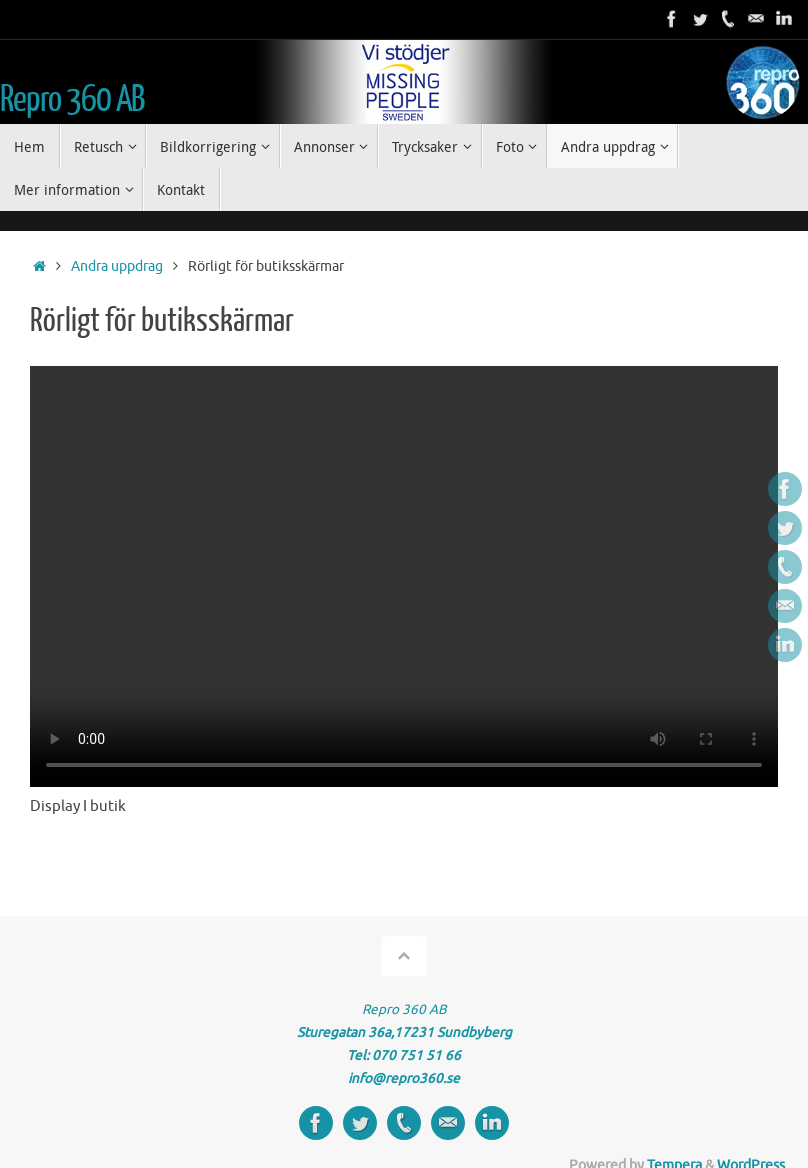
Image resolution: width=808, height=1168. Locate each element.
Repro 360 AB (72, 100)
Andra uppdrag (117, 266)
